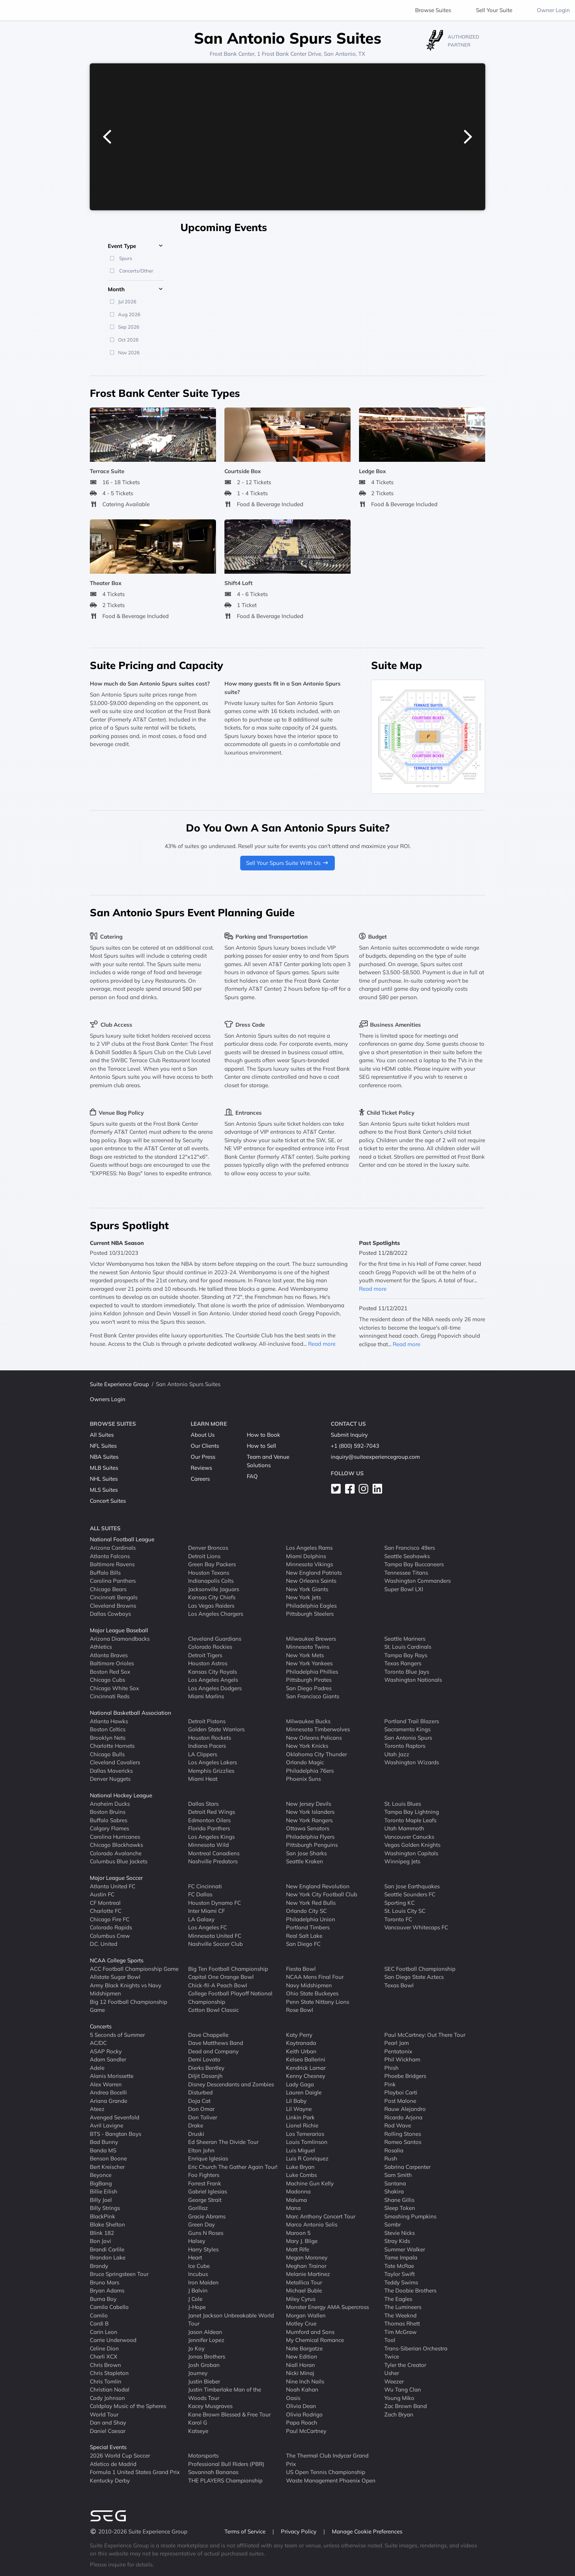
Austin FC (102, 1894)
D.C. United (103, 1943)
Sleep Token (399, 2207)
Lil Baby (296, 2100)
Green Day (201, 2224)
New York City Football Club (321, 1894)
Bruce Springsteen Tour (119, 2273)
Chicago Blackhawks (116, 1844)
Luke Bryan (300, 2166)
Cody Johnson (107, 2397)
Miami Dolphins (306, 1555)
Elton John (201, 2149)
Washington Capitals (411, 1852)
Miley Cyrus (300, 2298)
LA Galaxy (201, 1918)
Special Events (108, 2447)
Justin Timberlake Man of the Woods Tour (224, 2393)
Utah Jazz (396, 1753)
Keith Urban (301, 2050)
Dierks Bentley (206, 2067)
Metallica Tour (304, 2282)
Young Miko (399, 2397)
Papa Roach (301, 2422)
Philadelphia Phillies (312, 1671)
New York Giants (307, 1588)
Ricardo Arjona (403, 2116)
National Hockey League (121, 1795)
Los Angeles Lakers (212, 1762)
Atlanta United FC (112, 1885)
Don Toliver (202, 2116)
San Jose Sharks (306, 1852)
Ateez (97, 2108)
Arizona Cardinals (113, 1547)
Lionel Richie (302, 2125)
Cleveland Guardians (214, 1638)
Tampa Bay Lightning (411, 1811)
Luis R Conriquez (307, 2158)
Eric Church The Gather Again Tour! (232, 2166)
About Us (203, 1434)
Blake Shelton (107, 2224)
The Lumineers (402, 2306)
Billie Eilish (103, 2191)
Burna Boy (103, 2298)
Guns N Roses (205, 2232)
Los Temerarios (305, 2133)
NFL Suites (103, 1445)
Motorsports (203, 2455)
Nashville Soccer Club (215, 1943)
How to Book (263, 1434)
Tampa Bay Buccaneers (414, 1564)
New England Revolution (317, 1885)
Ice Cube (199, 2265)
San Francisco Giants (312, 1696)
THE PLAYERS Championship (225, 2480)
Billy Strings (105, 2207)
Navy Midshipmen (309, 1984)
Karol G (197, 2422)
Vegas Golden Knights (412, 1844)
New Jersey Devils (308, 1803)
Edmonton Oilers (209, 1819)
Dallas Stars (203, 1803)
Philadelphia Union (310, 1918)
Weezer (394, 2381)
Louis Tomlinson (306, 2141)
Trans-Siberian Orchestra (415, 2348)
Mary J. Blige (302, 2240)
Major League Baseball (119, 1630)
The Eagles (398, 2298)
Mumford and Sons (310, 2331)
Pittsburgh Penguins (312, 1844)
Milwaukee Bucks (308, 1720)
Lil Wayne (299, 2108)
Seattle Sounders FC (409, 1894)
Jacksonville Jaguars (213, 1588)
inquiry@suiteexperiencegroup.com (375, 1456)
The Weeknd (400, 2315)
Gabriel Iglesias (207, 2191)
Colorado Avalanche (116, 1852)
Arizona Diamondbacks (120, 1638)
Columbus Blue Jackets (118, 1861)
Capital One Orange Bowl (221, 1976)
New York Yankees (309, 1663)
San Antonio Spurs (408, 1737)
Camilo (99, 2315)
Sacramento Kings (407, 1729)
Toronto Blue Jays (406, 1671)
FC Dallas (200, 1894)
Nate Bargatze (304, 2348)
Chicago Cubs (107, 1679)
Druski (196, 2133)
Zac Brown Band (405, 2406)
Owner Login (553, 10)
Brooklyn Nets (107, 1737)
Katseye (198, 2430)
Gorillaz (198, 2207)
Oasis (293, 2397)
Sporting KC (399, 1902)
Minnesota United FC (214, 1935)
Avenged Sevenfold (114, 2116)
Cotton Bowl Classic (213, 2009)
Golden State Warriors (216, 1729)
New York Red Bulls (311, 1902)
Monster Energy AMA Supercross (327, 2306)
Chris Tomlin (105, 2381)
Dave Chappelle (208, 2034)
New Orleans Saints (311, 1580)
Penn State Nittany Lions (317, 2001)
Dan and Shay (108, 2422)
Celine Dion (104, 2348)
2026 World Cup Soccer (120, 2455)
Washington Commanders (417, 1580)
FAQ (252, 1476)
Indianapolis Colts (211, 1580)
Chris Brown (105, 2364)
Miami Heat (202, 1778)
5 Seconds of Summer (117, 2034)
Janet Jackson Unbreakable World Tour (231, 2319)
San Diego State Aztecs (414, 1976)
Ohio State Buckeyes (312, 1993)
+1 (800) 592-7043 (355, 1445)
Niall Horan (300, 2364)
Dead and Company (213, 2050)
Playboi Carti (400, 2092)
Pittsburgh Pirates (309, 1679)
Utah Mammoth (404, 1828)
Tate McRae (399, 2265)
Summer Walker (404, 2249)
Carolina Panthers (113, 1580)
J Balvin (198, 2290)
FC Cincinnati (205, 1885)
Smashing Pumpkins (410, 2216)
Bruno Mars (104, 2282)
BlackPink (102, 2216)
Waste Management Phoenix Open (331, 2480)
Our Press (203, 1456)
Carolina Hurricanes (115, 1836)
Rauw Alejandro (405, 2108)
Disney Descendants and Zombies (231, 2083)
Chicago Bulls (107, 1753)
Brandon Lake (107, 2257)
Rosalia (393, 2149)
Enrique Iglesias (208, 2158)
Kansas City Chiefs (211, 1597)
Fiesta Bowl (301, 1968)
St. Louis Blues (402, 1803)
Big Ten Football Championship (228, 1968)
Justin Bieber (204, 2381)
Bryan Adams (107, 2290)
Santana (395, 2182)
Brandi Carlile (107, 2249)
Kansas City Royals (212, 1671)
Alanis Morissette (111, 2075)
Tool (389, 2339)
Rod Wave (397, 2125)
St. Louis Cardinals (407, 1646)
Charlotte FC (105, 1910)
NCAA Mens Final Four (315, 1976)
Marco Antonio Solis (311, 2224)
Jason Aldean (205, 2331)
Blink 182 (102, 2232)
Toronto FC (398, 1918)
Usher (391, 2372)
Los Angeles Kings (211, 1836)
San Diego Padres (309, 1687)
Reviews (201, 1467)
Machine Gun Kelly (310, 2182)
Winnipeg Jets (402, 1861)
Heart (195, 2257)
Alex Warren (106, 2083)
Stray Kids (397, 2240)
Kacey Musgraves (210, 2406)
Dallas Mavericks (111, 1770)
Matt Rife (297, 2249)
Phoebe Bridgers (405, 2075)
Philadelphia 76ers (310, 1770)
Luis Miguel (300, 2149)
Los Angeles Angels (213, 1679)
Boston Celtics (107, 1729)
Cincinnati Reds (109, 1696)
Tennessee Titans (406, 1572)
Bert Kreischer (107, 2166)
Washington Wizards (411, 1762)
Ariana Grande (108, 2100)
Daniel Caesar (107, 2430)
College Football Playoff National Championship (230, 1997)
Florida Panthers (209, 1828)
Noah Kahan (302, 2389)
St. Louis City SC (404, 1910)
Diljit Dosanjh (205, 2075)
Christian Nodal (109, 2389)
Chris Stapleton (109, 2372)
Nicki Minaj (300, 2372)
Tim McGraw (400, 2331)
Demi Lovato (204, 2059)
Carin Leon (103, 2331)
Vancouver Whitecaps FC (416, 1927)
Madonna (298, 2191)
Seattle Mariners (404, 1638)
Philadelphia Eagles (311, 1605)
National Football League (122, 1539)
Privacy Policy (299, 2531)
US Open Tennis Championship (325, 2472)
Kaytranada (301, 2042)
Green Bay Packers (212, 1564)
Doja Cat (199, 2100)
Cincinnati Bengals (114, 1597)
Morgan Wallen (306, 2315)
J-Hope (197, 2306)
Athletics (101, 1646)
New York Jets (303, 1597)
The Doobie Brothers (410, 2290)
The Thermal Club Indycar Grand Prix (327, 2459)
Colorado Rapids (111, 1927)
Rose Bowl (299, 2009)
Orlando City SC (306, 1910)
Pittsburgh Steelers (310, 1613)
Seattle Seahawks (407, 1555)
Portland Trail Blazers (411, 1720)
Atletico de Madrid (113, 2463)
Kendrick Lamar (306, 2067)
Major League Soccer (116, 1877)
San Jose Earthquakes (412, 1885)
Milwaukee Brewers (311, 1638)
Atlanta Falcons (110, 1555)
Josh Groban (204, 2364)
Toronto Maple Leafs (410, 1819)
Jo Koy (196, 2348)
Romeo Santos (402, 2141)
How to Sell (261, 1445)
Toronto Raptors (404, 1745)
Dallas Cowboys (110, 1613)
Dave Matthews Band (215, 2042)
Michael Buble (304, 2290)
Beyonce (100, 2174)
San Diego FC (303, 1943)
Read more (322, 1343)
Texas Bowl (399, 1984)
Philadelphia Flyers (310, 1836)
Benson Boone (108, 2158)
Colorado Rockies (210, 1646)
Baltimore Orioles (112, 1663)
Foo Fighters (203, 2174)
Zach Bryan (398, 2414)
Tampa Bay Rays (405, 1654)
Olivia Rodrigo (304, 2414)
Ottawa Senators (307, 1828)
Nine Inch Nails (305, 2381)
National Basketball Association (130, 1712)
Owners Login (107, 1399)
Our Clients (205, 1445)
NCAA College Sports (116, 1960)
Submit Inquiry (349, 1434)
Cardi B (99, 2323)
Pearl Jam (396, 2042)
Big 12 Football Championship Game (128, 2005)
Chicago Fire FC (109, 1918)
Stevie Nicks (399, 2232)
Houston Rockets (209, 1737)
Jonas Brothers (206, 2356)
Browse (433, 10)
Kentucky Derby (110, 2480)
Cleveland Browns (113, 1605)
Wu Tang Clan (402, 2389)
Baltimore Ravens (112, 1564)
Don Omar (201, 2108)
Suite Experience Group (119, 1384)
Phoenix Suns (303, 1778)
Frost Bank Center (232, 53)
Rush (390, 2158)
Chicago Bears (108, 1588)
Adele (97, 2067)
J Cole (195, 2298)
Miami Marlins (206, 1696)
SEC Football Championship (419, 1968)
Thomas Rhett (402, 2323)
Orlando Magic (305, 1762)
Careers (200, 1478)
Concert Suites (108, 1500)
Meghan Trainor (306, 2265)
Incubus (198, 2273)
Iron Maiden (203, 2282)
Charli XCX (103, 2356)
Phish (391, 2067)
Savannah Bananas (213, 2472)
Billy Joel (101, 2199)
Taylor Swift (399, 2273)
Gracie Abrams (207, 2216)
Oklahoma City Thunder (316, 1753)
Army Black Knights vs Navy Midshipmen (125, 1989)
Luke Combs (301, 2174)
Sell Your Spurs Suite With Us (287, 862)
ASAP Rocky (106, 2050)
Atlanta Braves (109, 1654)
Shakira (394, 2191)
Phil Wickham (402, 2059)
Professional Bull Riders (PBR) (226, 2463)
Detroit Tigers (205, 1654)
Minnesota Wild (208, 1844)
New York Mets (305, 1654)
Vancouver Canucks (409, 1836)
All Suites (102, 1434)
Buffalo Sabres (108, 1819)
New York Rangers (309, 1819)
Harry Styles (203, 2249)
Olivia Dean (301, 2406)
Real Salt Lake (304, 1935)
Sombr (392, 2224)
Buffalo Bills (105, 1572)
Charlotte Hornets (112, 1745)
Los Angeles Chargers (215, 1613)
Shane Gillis (399, 2199)
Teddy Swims (401, 2282)
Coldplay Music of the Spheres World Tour (128, 2410)
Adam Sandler (108, 2059)
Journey (198, 2372)
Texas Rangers (402, 1663)
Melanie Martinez (308, 2273)
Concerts (100, 2026)
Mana (293, 2207)
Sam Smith (398, 2174)
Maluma (296, 2199)
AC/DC (98, 2042)
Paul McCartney (306, 2430)
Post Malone (400, 2100)
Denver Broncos (208, 1547)
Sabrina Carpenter (407, 2166)
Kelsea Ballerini (305, 2059)
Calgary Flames (109, 1828)
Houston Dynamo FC (214, 1902)
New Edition (301, 2356)
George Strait (204, 2199)
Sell (494, 10)
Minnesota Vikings (309, 1564)
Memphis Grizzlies (211, 1770)
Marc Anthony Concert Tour (320, 2216)
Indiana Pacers (207, 1745)
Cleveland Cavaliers (115, 1762)
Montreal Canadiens (213, 1852)
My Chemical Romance (315, 2339)
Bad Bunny (104, 2141)
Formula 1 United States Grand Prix (135, 2472)
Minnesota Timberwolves (318, 1729)
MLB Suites (104, 1467)
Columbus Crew (110, 1935)
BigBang (101, 2182)
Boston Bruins (107, 1811)
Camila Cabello (109, 2306)
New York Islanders (310, 1811)
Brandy (99, 2265)
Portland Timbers (308, 1927)
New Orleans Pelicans (314, 1737)
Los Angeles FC (207, 1927)
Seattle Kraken (304, 1861)
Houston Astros (207, 1663)
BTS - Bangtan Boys (115, 2133)
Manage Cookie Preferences (367, 2531)
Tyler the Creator (405, 2364)
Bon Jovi (100, 2240)
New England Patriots (314, 1572)
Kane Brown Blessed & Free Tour (229, 2414)
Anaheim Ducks (110, 1803)
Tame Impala (400, 2257)
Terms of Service (245, 2531)
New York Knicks (307, 1745)
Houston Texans (208, 1572)
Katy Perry (299, 2034)
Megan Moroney (306, 2257)
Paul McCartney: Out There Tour (424, 2034)
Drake (195, 2125)
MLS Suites (104, 1489)
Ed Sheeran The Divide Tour (223, 2141)
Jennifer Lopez (206, 2339)
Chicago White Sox (114, 1687)
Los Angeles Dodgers (215, 1687)
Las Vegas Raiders (211, 1605)
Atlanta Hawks (109, 1720)
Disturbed (200, 2092)
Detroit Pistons (207, 1720)
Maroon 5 (298, 2232)
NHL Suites (104, 1478)
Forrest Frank (204, 2182)
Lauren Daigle (304, 2092)
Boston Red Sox (110, 1671)
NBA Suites (104, 1456)
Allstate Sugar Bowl (115, 1976)
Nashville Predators (213, 1861)
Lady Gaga (300, 2083)
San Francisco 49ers (409, 1547)
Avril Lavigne (106, 2125)
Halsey (196, 2240)
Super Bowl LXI (403, 1588)
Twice (391, 2356)
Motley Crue (301, 2323)
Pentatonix (398, 2050)
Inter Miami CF (206, 1910)
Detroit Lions (204, 1555)
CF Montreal (105, 1902)
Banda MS (103, 2149)
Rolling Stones (402, 2133)
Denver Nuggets (110, 1778)
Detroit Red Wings (211, 1811)
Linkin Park (300, 2116)
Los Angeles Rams (309, 1547)
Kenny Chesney (305, 2075)
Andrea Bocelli (108, 2092)
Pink (390, 2083)
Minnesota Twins (307, 1646)
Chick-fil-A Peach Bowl (217, 1984)
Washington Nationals (413, 1679)
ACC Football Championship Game (134, 1968)
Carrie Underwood (113, 2339)
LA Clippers (202, 1753)
